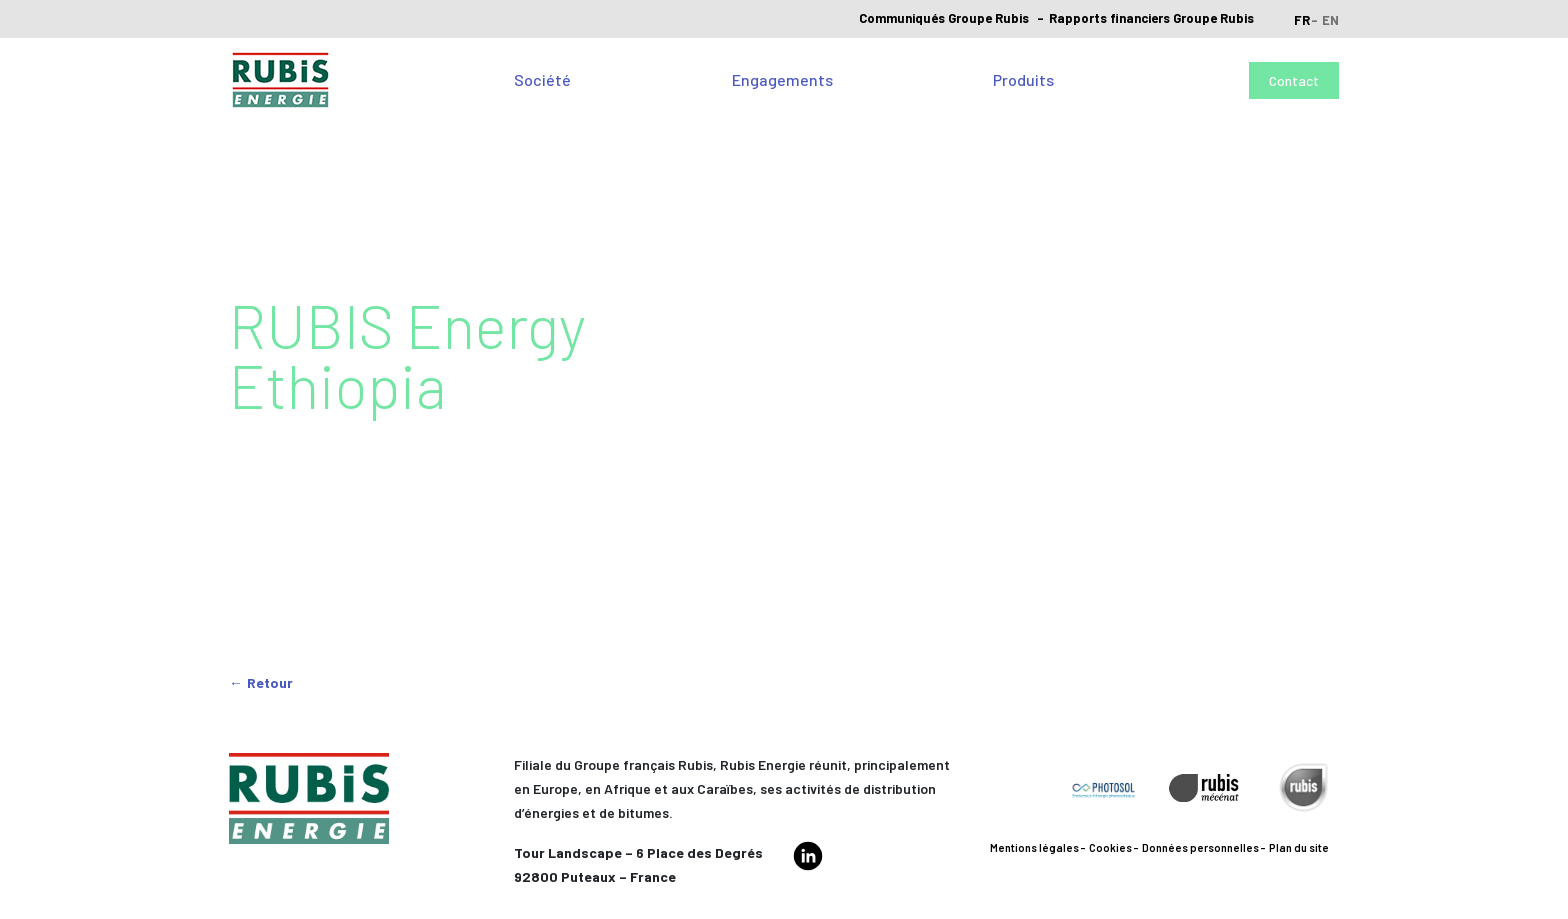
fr (1302, 20)
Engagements (782, 79)
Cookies (1110, 847)
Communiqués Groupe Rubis (944, 18)
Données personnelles (1200, 847)
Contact (1294, 80)
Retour (270, 682)
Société (542, 79)
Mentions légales (1034, 847)
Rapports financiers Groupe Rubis (1151, 18)
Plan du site (1299, 847)
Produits (1023, 79)
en (1330, 20)
